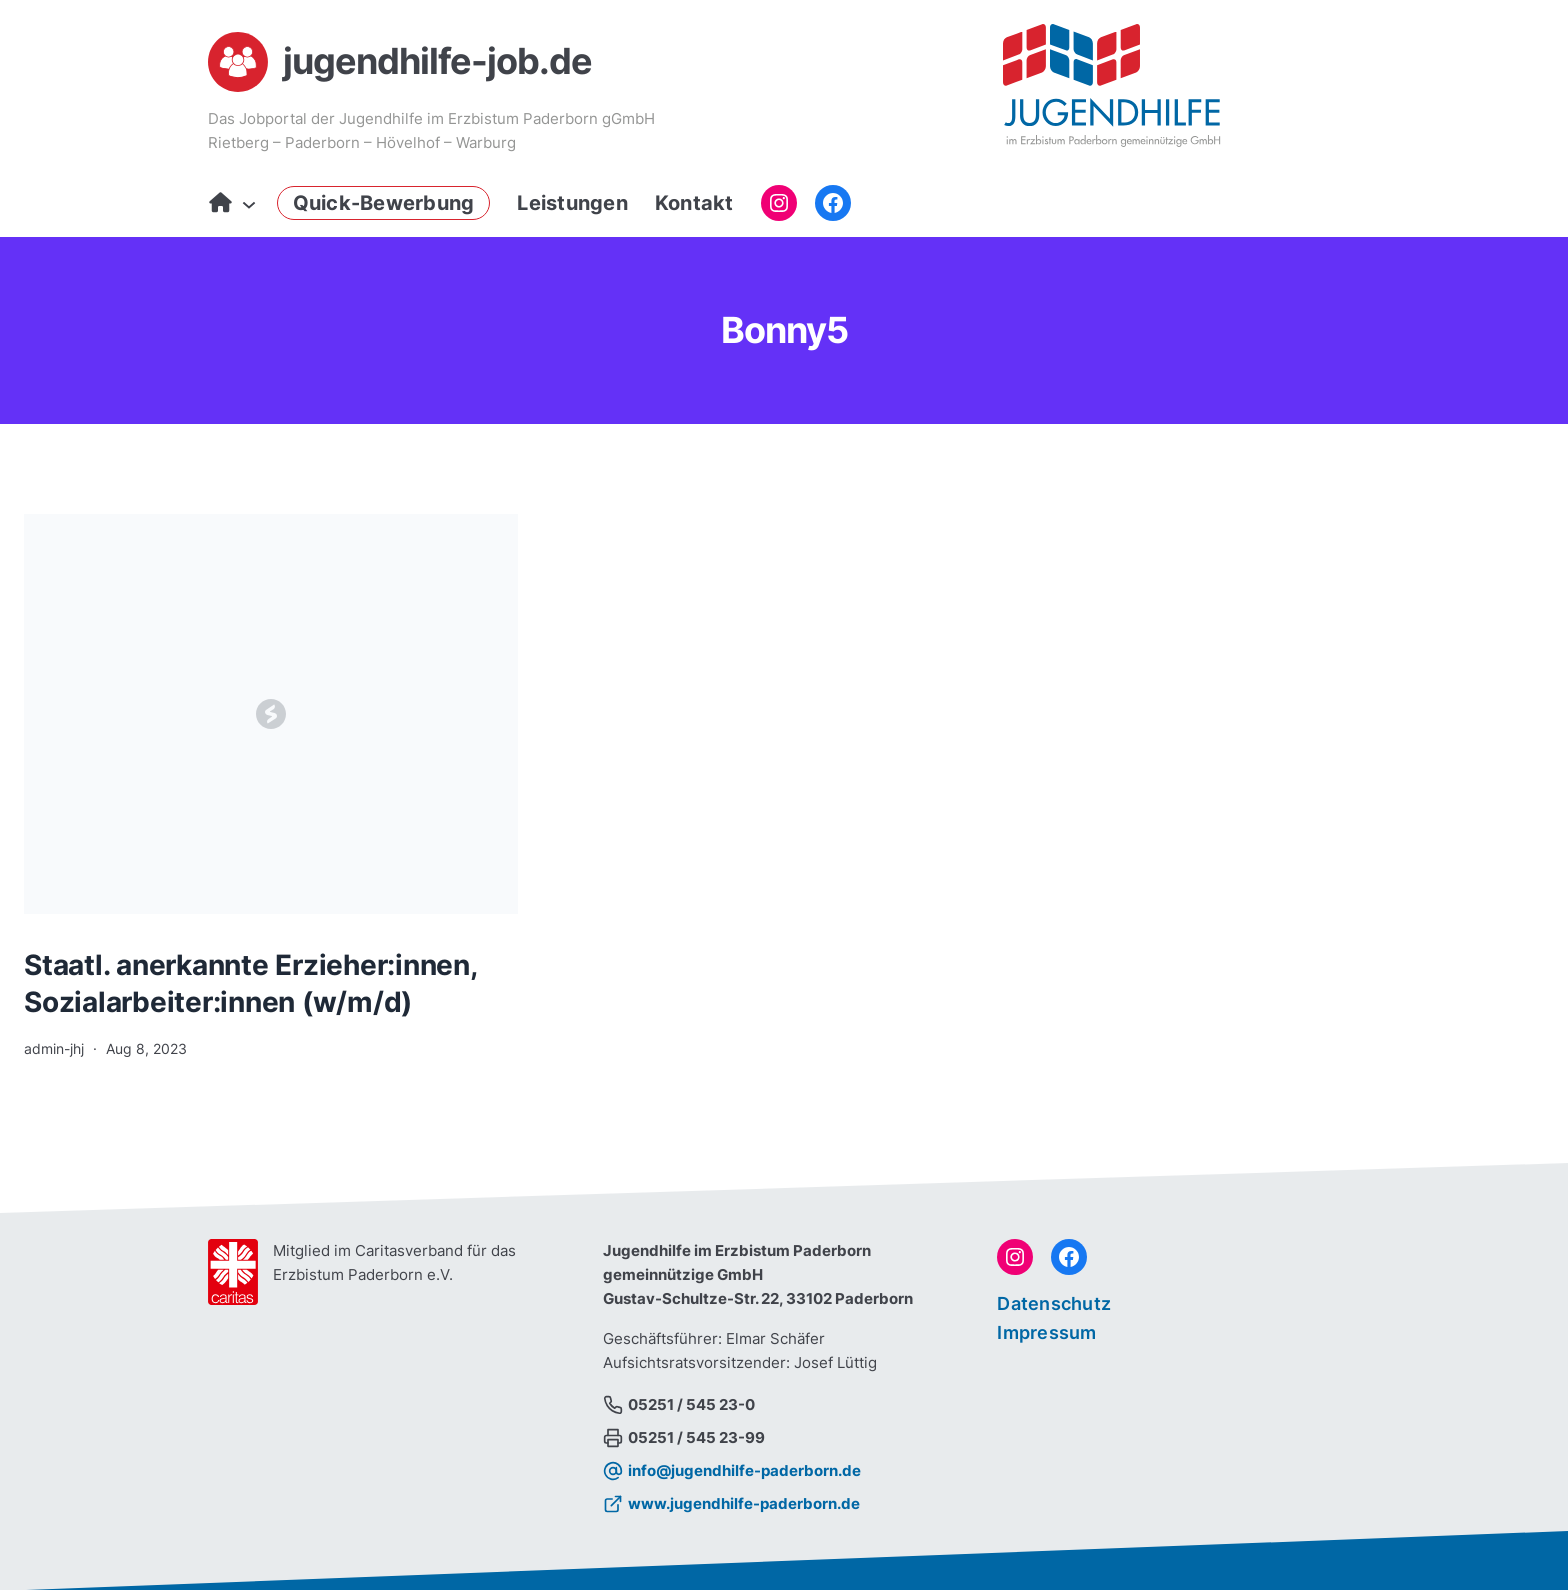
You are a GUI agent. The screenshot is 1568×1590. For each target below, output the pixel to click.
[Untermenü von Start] (244, 203)
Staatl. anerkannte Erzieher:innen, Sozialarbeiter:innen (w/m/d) (250, 983)
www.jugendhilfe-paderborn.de (744, 1503)
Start (220, 203)
